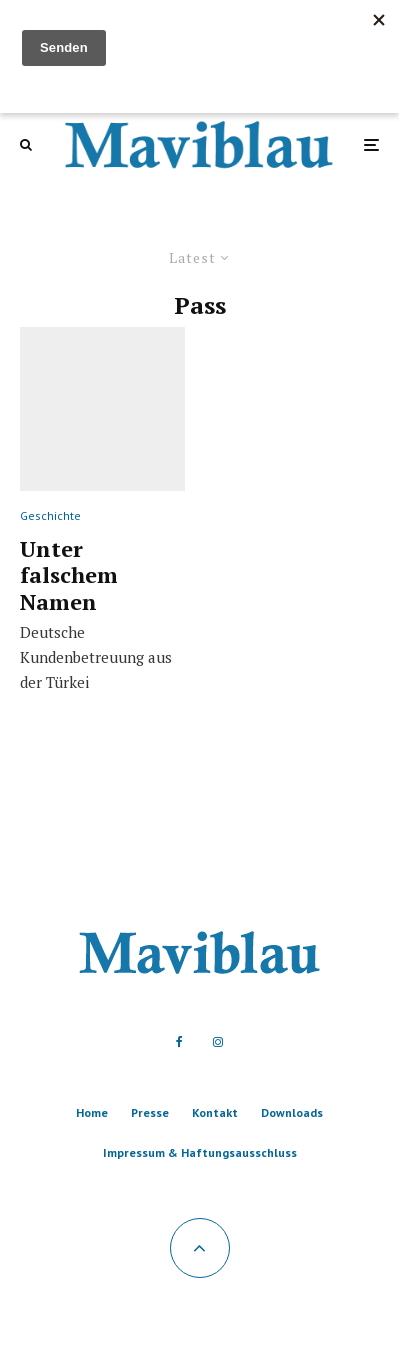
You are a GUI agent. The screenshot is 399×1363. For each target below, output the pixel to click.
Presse (150, 1112)
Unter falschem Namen (69, 575)
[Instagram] (218, 1042)
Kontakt (215, 1112)
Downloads (292, 1112)
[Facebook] (179, 1042)
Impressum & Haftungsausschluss (200, 1152)
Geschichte (50, 515)
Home (92, 1112)
